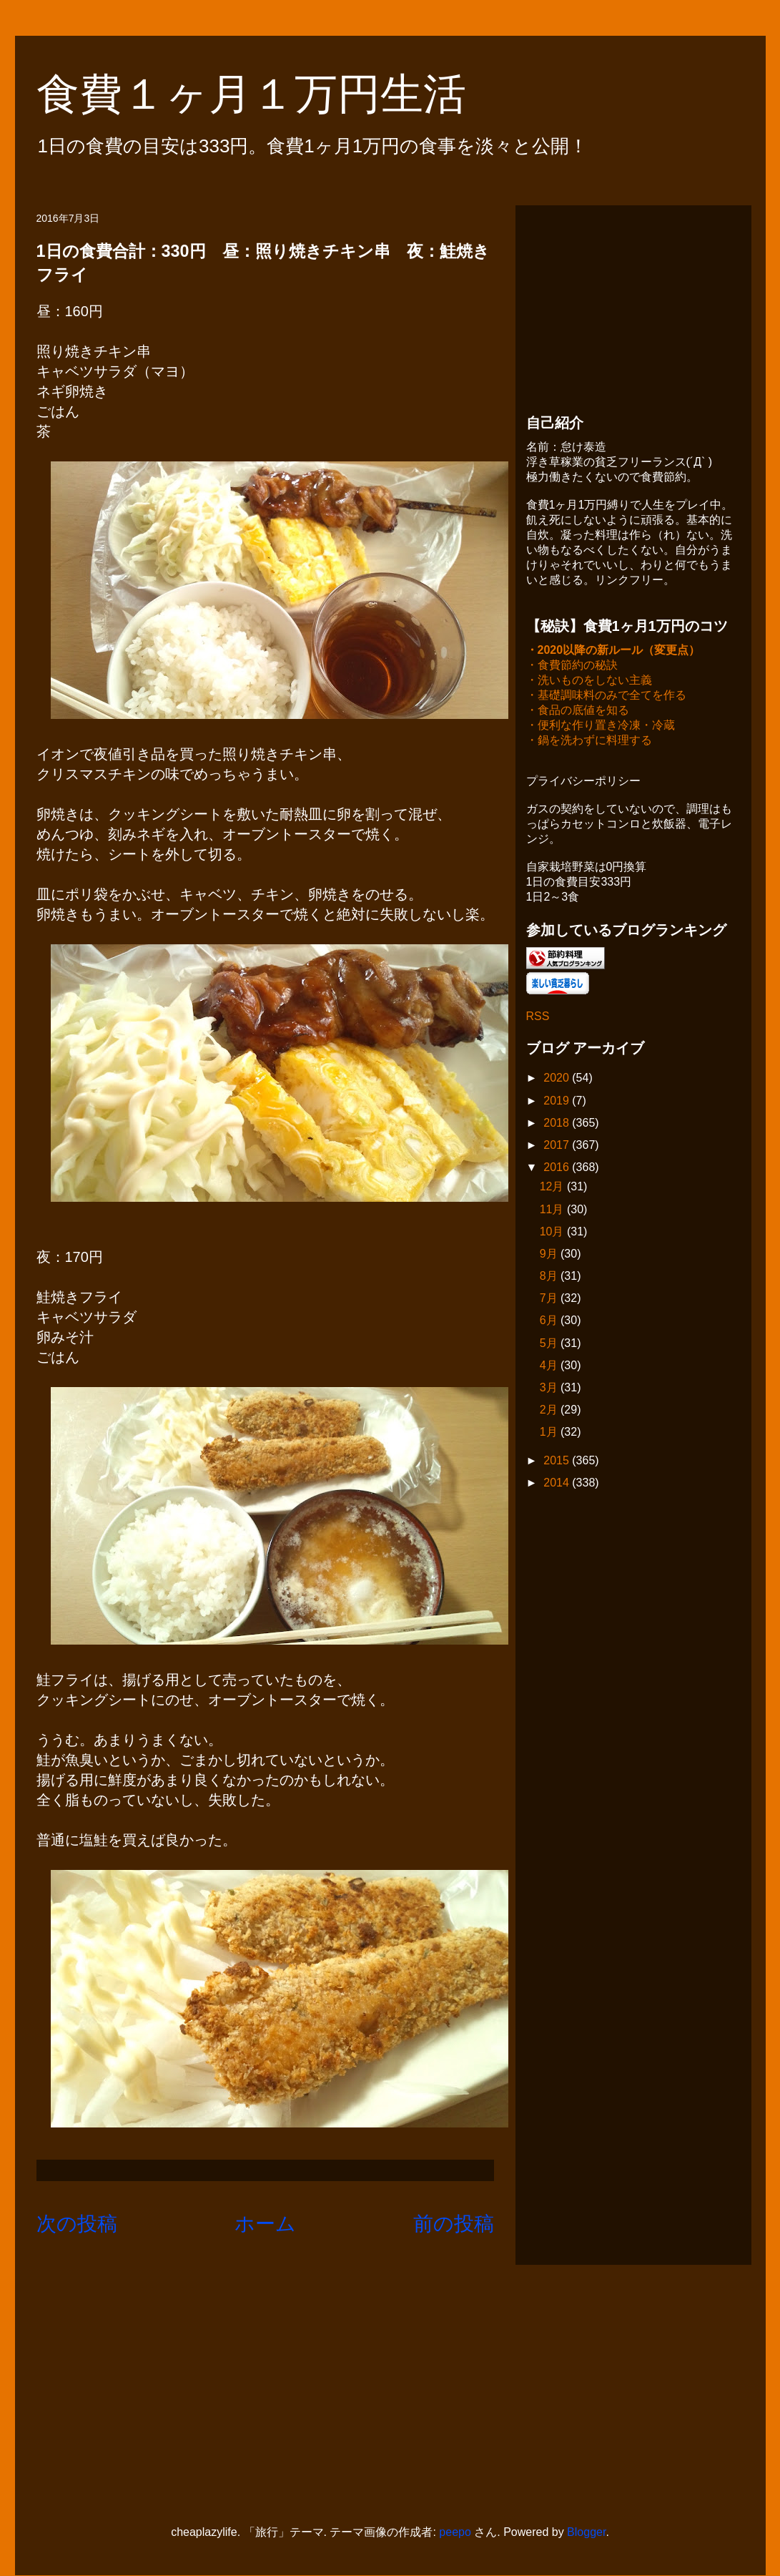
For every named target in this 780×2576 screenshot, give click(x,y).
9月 (550, 1255)
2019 (557, 1102)
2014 (557, 1484)
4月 (550, 1367)
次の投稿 (76, 2224)
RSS (538, 1018)
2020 (557, 1079)
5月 (550, 1344)
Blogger (586, 2532)
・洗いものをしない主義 (589, 681)
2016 (557, 1168)
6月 (550, 1322)
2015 (557, 1462)
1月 (550, 1433)
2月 (550, 1411)
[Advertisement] (633, 305)
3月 (550, 1389)
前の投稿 (453, 2224)
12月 (553, 1188)
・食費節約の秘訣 (572, 666)
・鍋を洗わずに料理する (589, 741)
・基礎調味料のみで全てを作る (606, 696)
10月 (553, 1233)
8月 (550, 1277)
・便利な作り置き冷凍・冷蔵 (600, 726)
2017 (557, 1146)
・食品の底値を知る (577, 711)
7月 (550, 1299)
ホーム (265, 2224)
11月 (553, 1211)
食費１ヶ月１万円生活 (272, 94)
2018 (557, 1124)
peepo (455, 2532)
